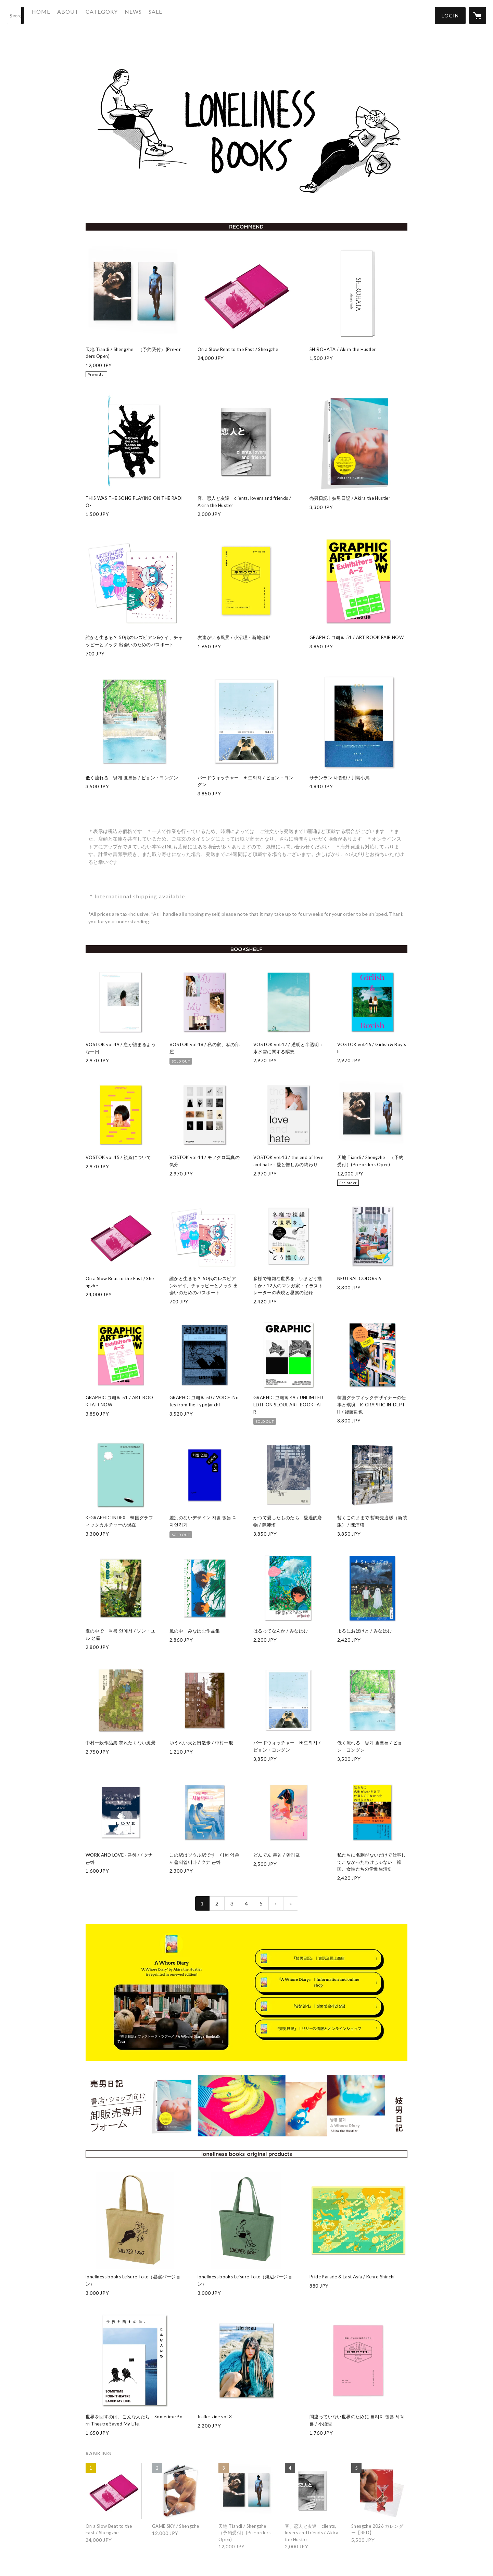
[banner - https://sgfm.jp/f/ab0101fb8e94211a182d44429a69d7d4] (246, 2105)
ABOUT (81, 15)
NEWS (146, 15)
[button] (450, 15)
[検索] (15, 15)
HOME (54, 15)
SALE (168, 15)
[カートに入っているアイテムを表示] (477, 15)
